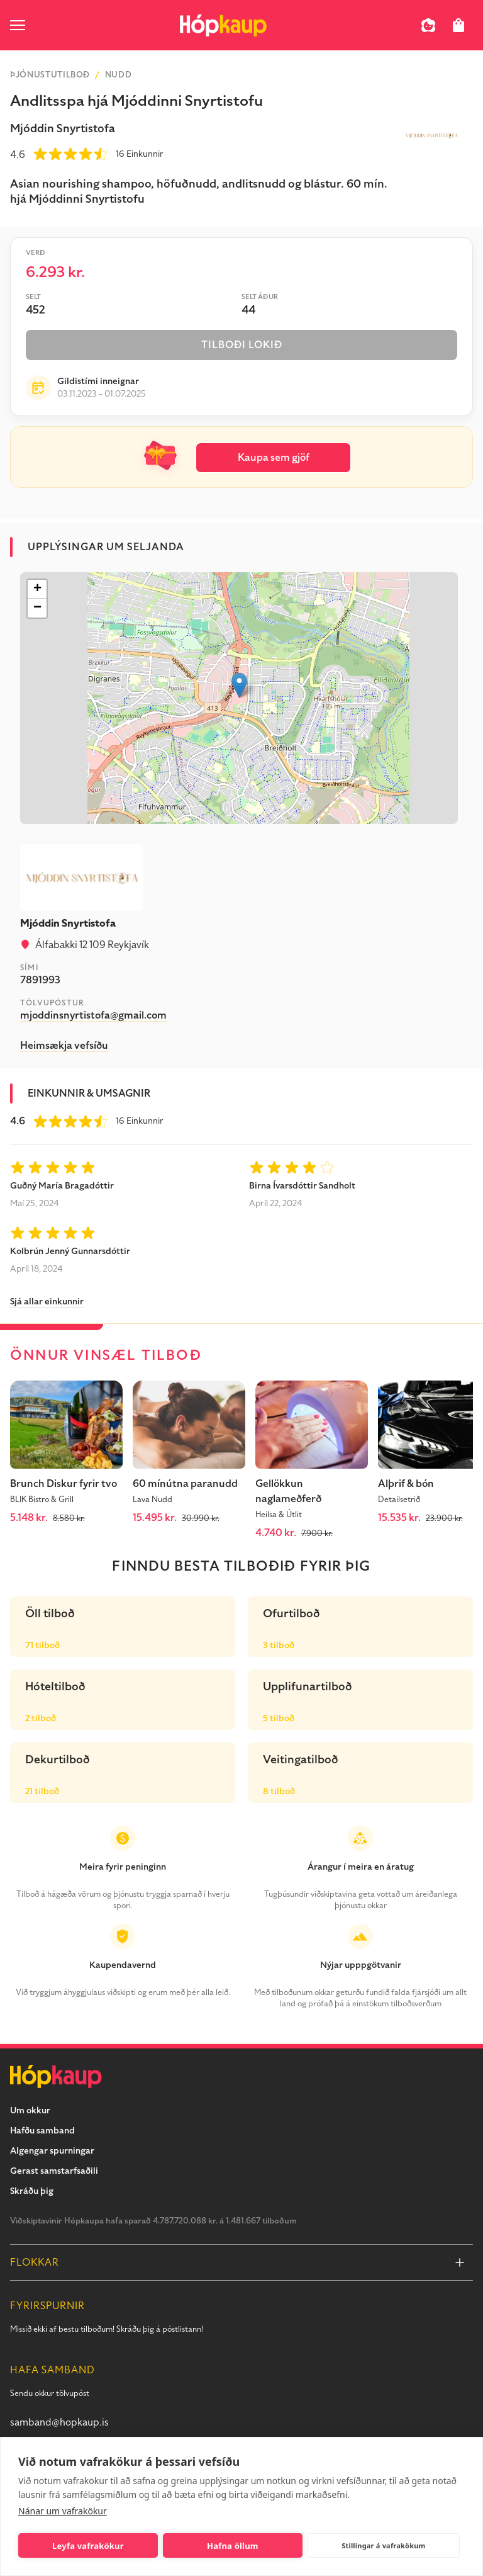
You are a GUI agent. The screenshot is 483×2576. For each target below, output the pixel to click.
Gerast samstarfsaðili (54, 2171)
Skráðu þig (31, 2191)
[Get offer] (241, 2549)
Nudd (118, 75)
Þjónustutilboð (50, 75)
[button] (239, 685)
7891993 (40, 980)
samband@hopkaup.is (59, 2422)
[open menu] (17, 25)
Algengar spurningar (52, 2151)
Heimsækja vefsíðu (64, 1046)
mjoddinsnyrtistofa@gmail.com (93, 1015)
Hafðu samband (42, 2131)
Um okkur (30, 2110)
